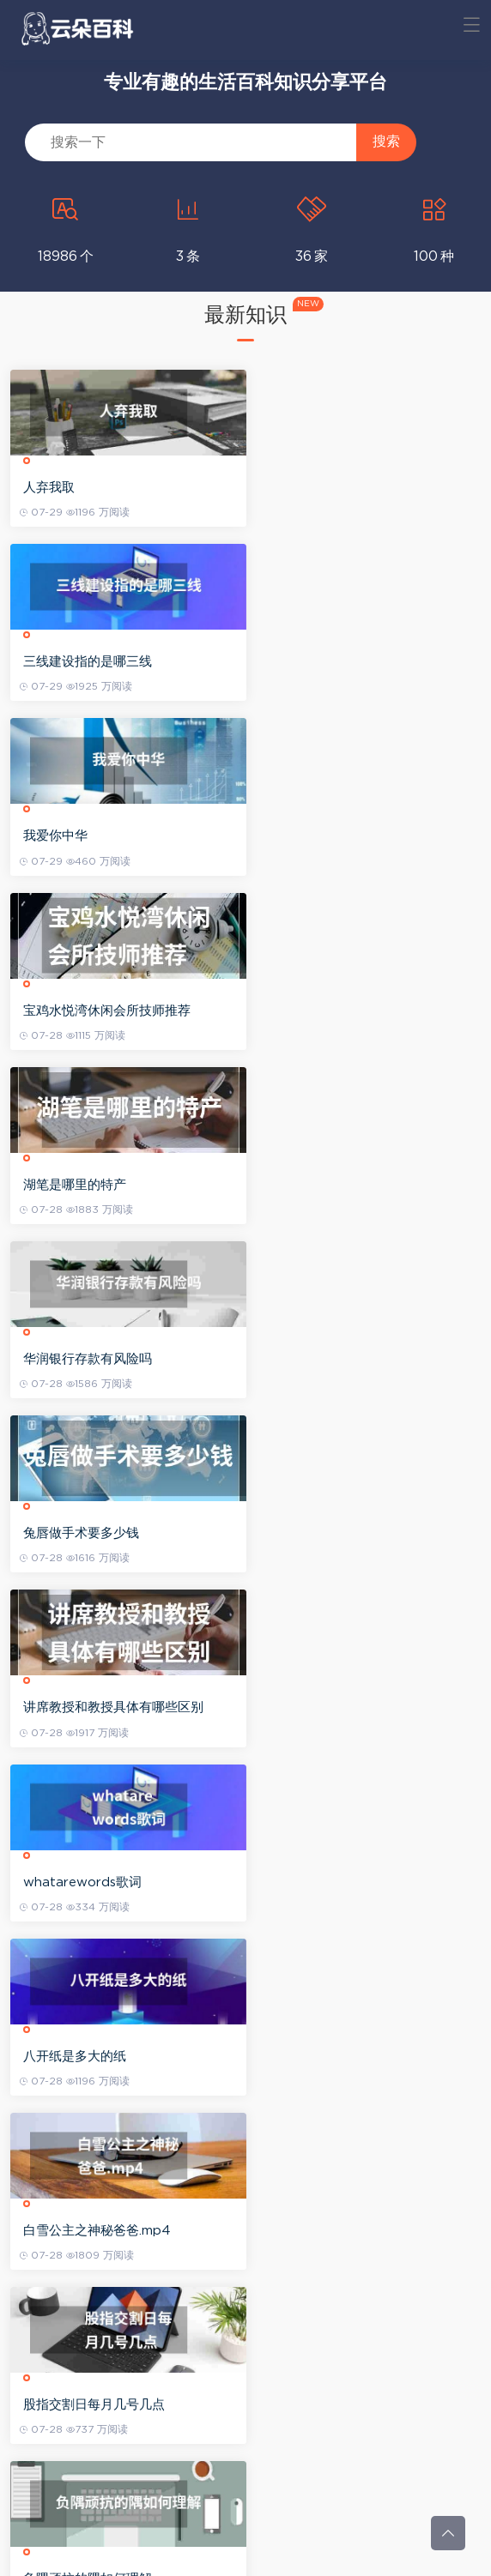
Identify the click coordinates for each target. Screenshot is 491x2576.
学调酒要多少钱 (71, 1882)
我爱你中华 (58, 661)
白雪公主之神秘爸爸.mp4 (99, 1359)
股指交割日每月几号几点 (330, 1359)
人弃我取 (51, 487)
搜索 (386, 141)
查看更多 (245, 2494)
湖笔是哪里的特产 (77, 836)
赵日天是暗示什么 (77, 2404)
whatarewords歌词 (85, 1185)
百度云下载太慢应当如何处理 (343, 2230)
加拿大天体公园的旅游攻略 (336, 2056)
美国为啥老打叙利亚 (84, 2230)
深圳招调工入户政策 (317, 1882)
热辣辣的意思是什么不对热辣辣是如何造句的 (355, 1534)
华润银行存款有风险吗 (323, 836)
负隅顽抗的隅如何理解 (90, 1533)
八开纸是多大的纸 (310, 1185)
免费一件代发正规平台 (90, 1707)
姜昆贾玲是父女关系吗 (323, 2404)
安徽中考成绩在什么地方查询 (109, 2056)
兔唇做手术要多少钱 (84, 1010)
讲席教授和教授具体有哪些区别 (349, 1010)
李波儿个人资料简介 (317, 1707)
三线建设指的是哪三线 (323, 487)
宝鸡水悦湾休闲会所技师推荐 (343, 661)
